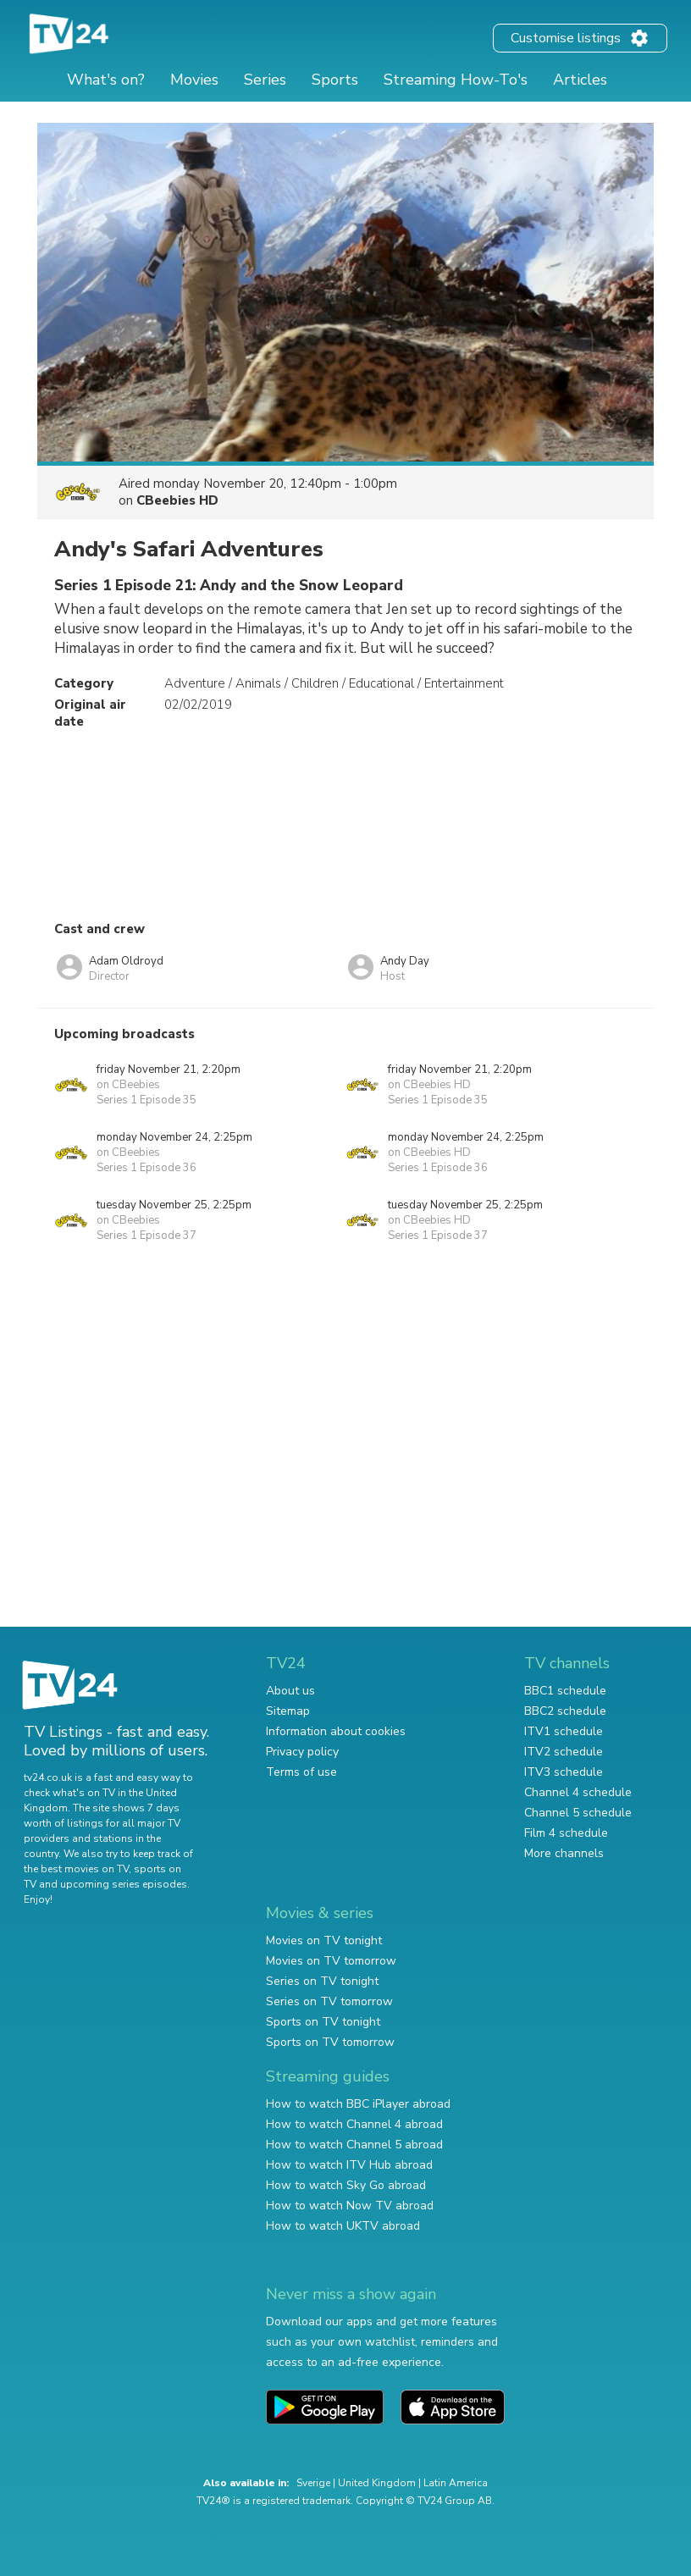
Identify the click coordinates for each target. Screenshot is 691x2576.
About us (290, 1691)
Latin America (455, 2483)
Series (265, 79)
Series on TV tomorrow (329, 2001)
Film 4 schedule (566, 1833)
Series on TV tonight (322, 1981)
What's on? (106, 79)
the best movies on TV (76, 1869)
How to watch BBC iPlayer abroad (358, 2104)
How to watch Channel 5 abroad (354, 2145)
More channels (564, 1853)
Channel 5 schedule (578, 1813)
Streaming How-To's (456, 79)
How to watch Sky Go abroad (346, 2185)
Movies (194, 79)
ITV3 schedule (563, 1772)
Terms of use (301, 1772)
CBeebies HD (177, 500)
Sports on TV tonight (323, 2022)
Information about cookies (336, 1731)
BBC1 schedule (565, 1691)
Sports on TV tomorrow (330, 2042)
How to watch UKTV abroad (343, 2226)
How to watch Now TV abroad (350, 2205)
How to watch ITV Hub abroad (349, 2165)
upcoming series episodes (123, 1884)
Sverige (313, 2483)
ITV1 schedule (563, 1731)
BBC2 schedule (565, 1711)
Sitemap (288, 1711)
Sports (335, 79)
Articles (580, 79)
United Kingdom (377, 2483)
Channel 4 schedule (578, 1792)
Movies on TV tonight (324, 1940)
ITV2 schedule (563, 1752)
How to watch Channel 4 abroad (354, 2124)
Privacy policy (302, 1752)
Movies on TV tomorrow (331, 1961)
